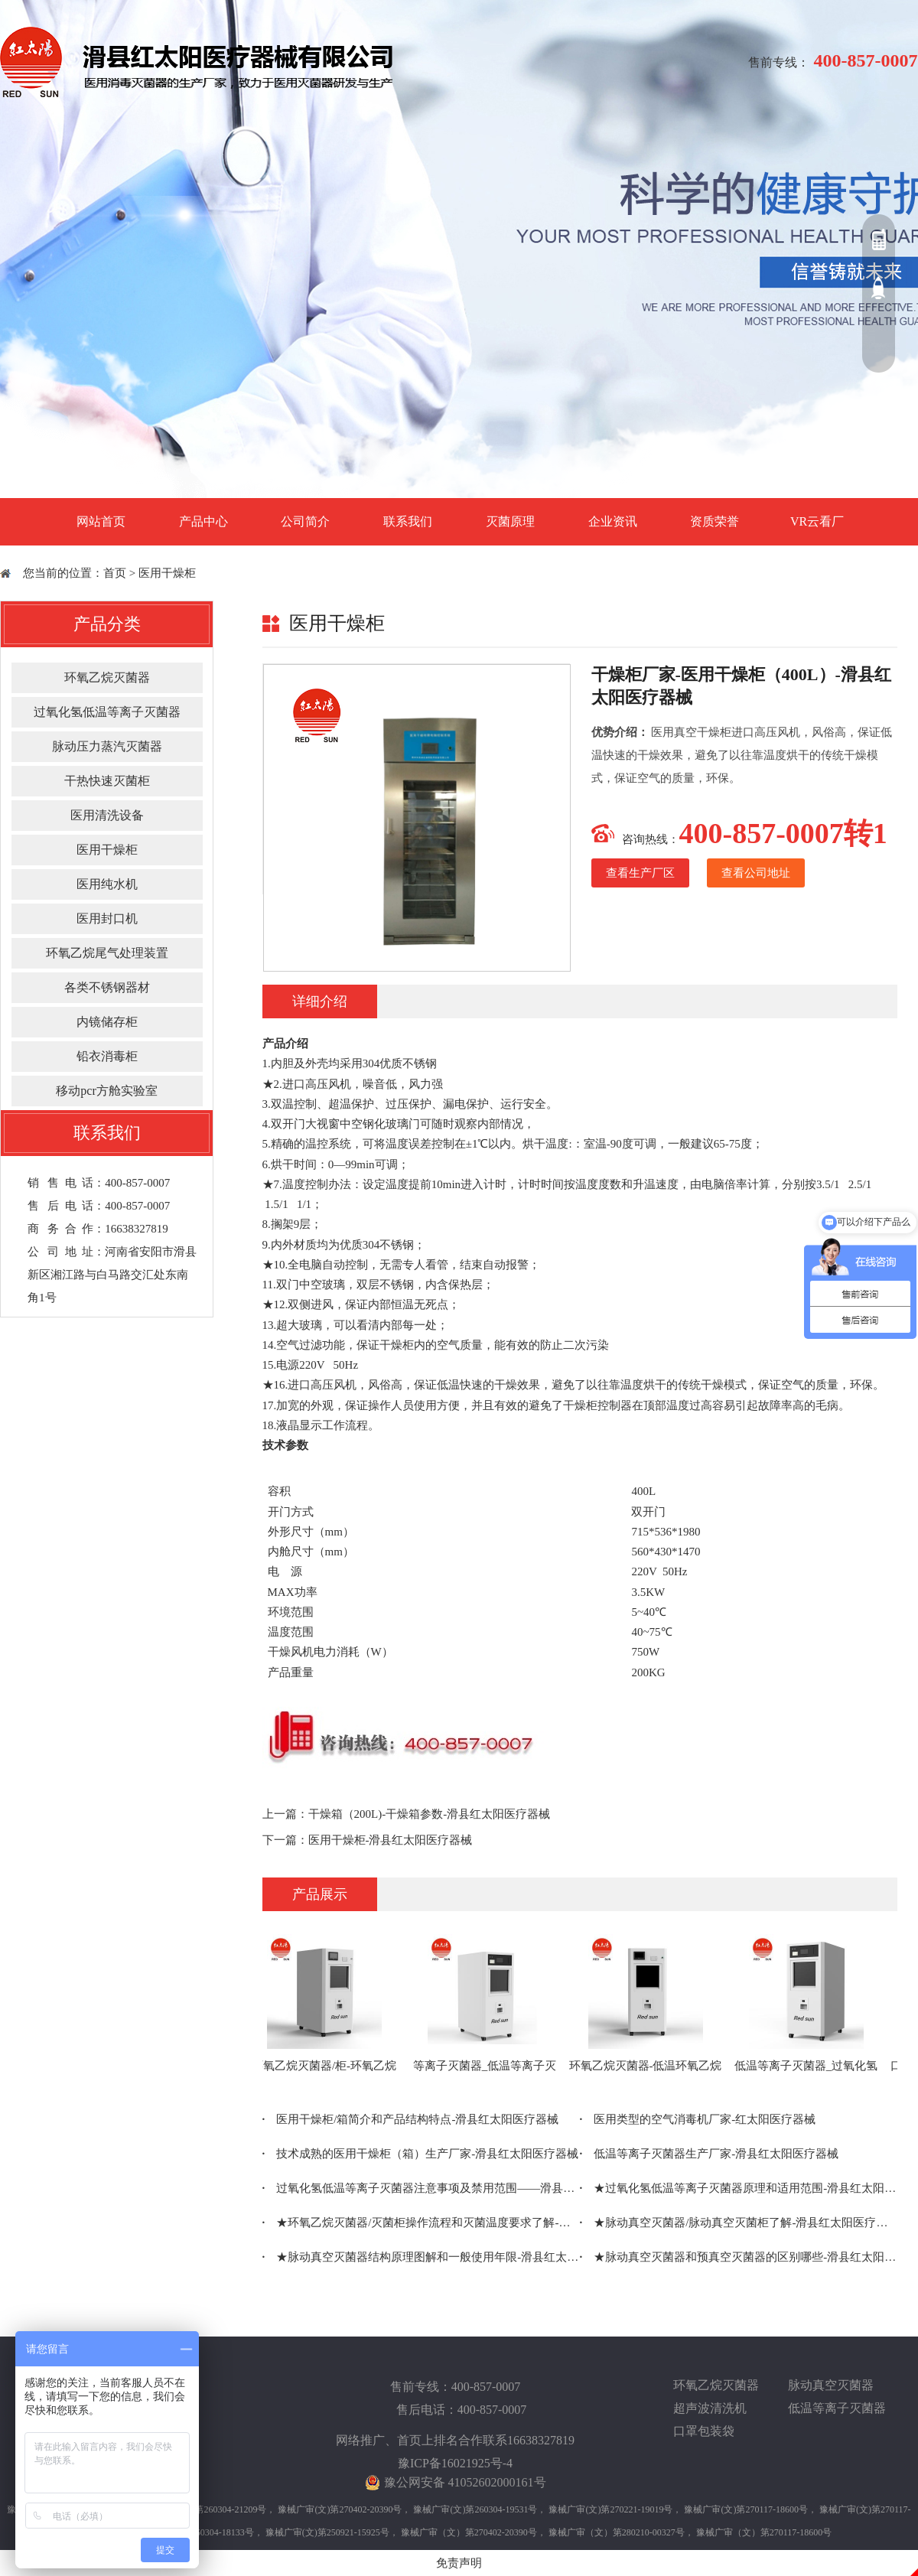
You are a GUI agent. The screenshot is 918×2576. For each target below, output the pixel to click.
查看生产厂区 (640, 873)
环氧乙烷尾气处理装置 (107, 952)
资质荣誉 (714, 521)
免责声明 (459, 2563)
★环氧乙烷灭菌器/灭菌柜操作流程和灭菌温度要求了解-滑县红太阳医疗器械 (421, 2222)
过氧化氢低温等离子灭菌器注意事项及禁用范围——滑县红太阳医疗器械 (421, 2188)
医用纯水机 (107, 884)
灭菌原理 (510, 521)
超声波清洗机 (710, 2408)
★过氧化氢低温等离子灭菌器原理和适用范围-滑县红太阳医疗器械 (738, 2188)
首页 (114, 573)
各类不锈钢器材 (107, 987)
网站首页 (100, 521)
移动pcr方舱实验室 (106, 1090)
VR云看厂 (817, 521)
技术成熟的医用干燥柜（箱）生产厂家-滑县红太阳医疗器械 (420, 2154)
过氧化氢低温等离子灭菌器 (107, 711)
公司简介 (305, 521)
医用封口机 (107, 918)
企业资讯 (612, 521)
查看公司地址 (755, 873)
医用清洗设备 (107, 815)
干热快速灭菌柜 (107, 780)
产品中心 (203, 521)
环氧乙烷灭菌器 (107, 677)
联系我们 (407, 521)
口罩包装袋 (703, 2431)
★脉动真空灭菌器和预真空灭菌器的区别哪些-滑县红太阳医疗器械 (738, 2257)
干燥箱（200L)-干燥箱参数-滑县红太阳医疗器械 (429, 1814)
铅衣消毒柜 (107, 1056)
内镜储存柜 (107, 1021)
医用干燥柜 (167, 573)
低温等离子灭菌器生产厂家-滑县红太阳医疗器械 (709, 2154)
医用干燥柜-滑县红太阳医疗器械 (390, 1840)
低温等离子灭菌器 (837, 2408)
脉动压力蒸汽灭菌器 (107, 746)
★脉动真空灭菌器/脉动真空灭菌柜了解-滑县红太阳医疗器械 (738, 2222)
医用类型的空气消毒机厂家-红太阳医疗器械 (698, 2119)
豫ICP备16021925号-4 (455, 2463)
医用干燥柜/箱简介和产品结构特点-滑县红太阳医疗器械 (410, 2119)
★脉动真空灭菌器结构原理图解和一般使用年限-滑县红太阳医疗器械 (421, 2257)
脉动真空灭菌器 (831, 2385)
